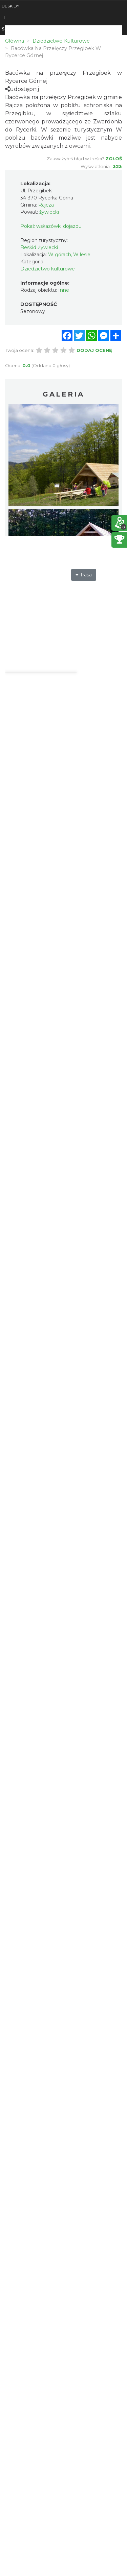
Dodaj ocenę (94, 350)
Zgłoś (113, 158)
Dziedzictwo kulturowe (47, 269)
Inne (63, 290)
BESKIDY (10, 5)
